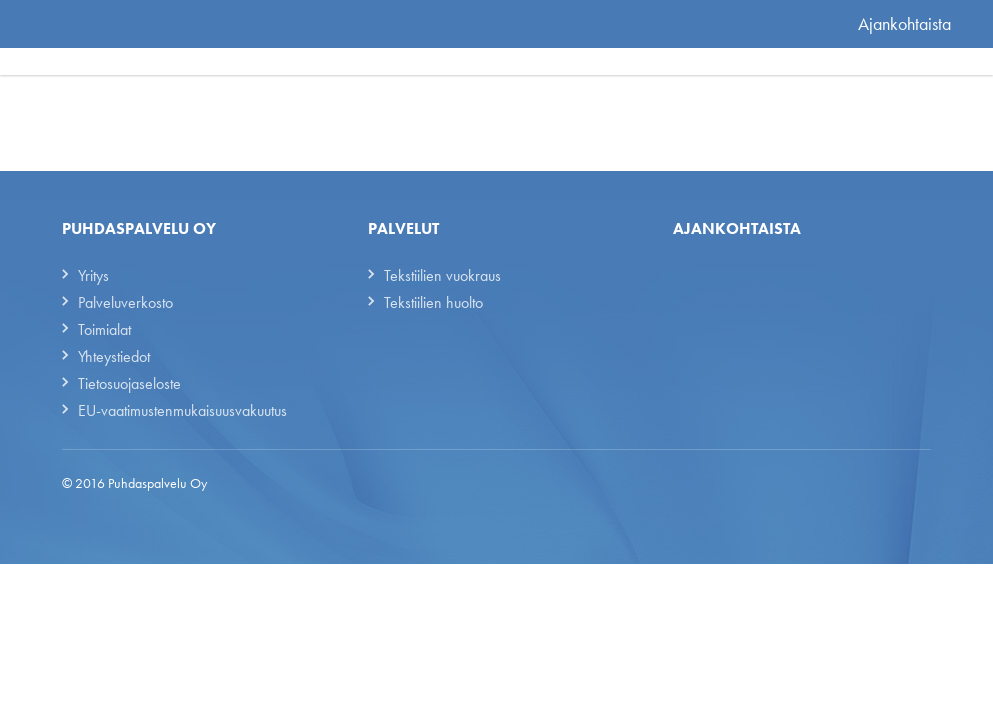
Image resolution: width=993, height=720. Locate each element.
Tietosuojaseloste (129, 383)
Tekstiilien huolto (433, 302)
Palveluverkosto (125, 302)
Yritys (93, 275)
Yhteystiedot (114, 356)
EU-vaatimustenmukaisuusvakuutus (182, 410)
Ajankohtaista (904, 23)
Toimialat (104, 329)
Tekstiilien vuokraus (442, 275)
